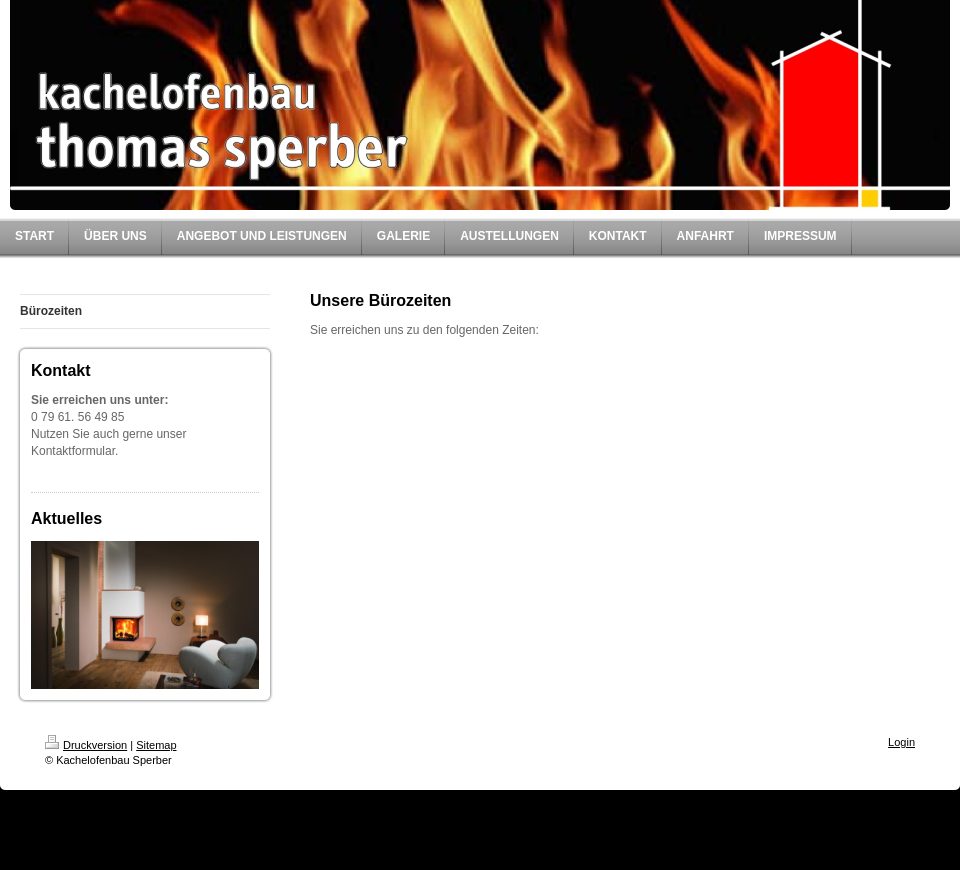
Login (901, 742)
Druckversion (86, 745)
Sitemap (156, 745)
